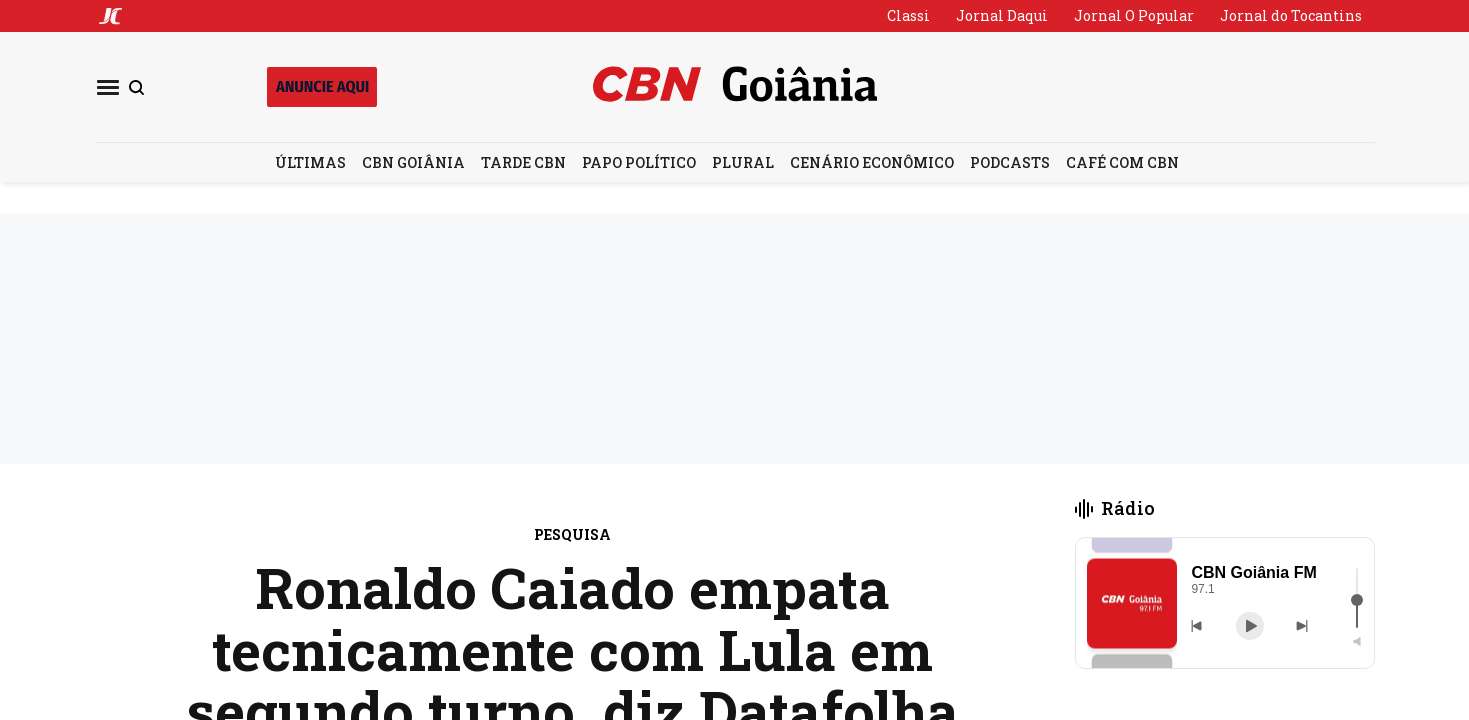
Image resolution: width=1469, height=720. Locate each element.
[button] (1132, 603)
